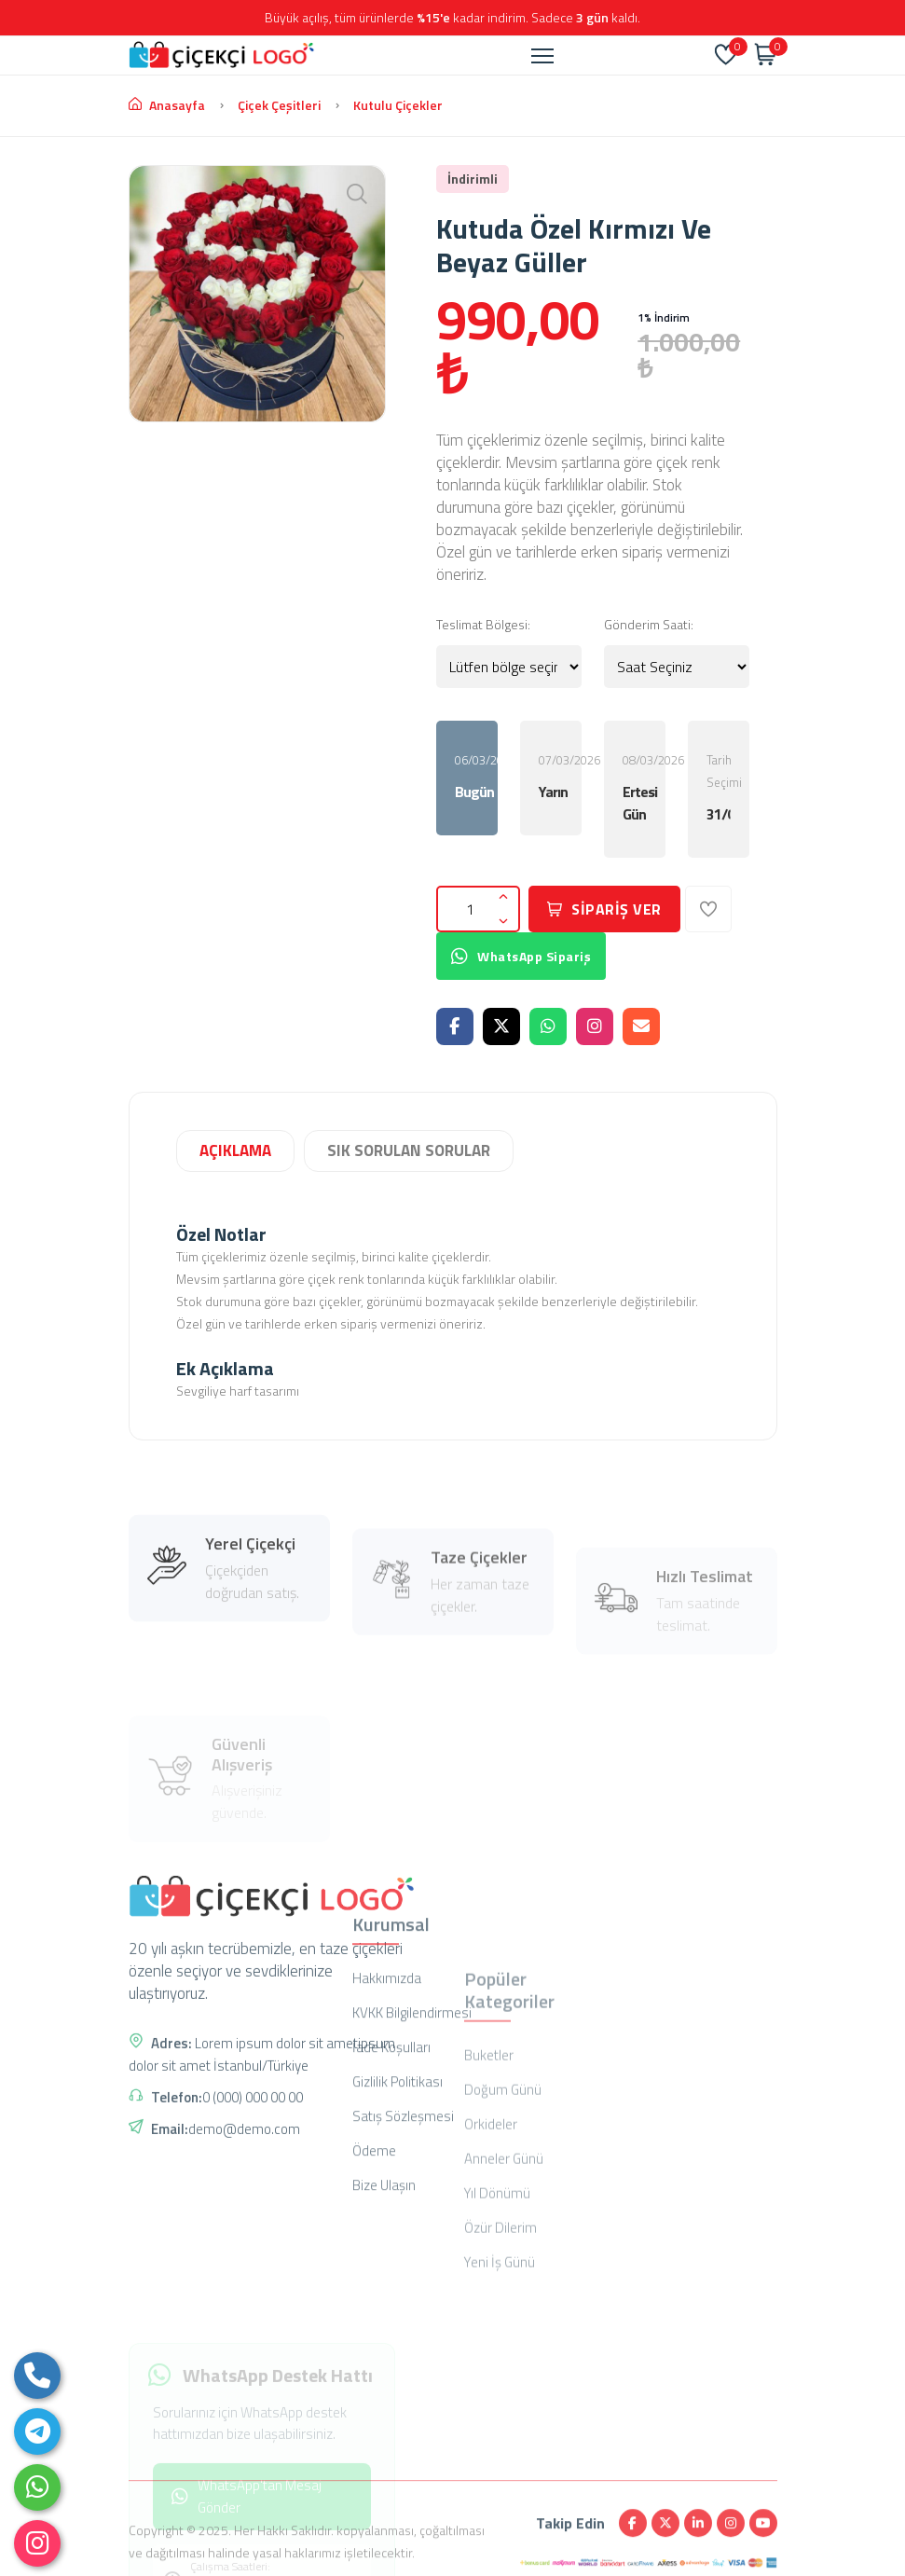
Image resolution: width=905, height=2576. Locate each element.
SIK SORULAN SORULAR (408, 1150)
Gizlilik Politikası (397, 2215)
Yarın (551, 791)
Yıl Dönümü (497, 2324)
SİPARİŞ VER (604, 909)
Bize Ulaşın (384, 2319)
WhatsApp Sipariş (521, 956)
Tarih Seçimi (724, 788)
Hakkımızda (386, 2112)
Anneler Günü (503, 2290)
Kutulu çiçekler (398, 105)
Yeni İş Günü (499, 2393)
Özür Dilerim (500, 2359)
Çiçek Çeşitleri (279, 105)
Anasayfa (167, 105)
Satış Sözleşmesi (403, 2250)
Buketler (489, 2186)
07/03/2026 (560, 777)
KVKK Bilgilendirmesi (412, 2146)
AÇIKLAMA (235, 1150)
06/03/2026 (476, 777)
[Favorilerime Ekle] (708, 909)
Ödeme (374, 2284)
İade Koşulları (391, 2181)
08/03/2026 (644, 788)
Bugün (467, 791)
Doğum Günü (503, 2221)
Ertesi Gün (635, 802)
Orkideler (490, 2255)
